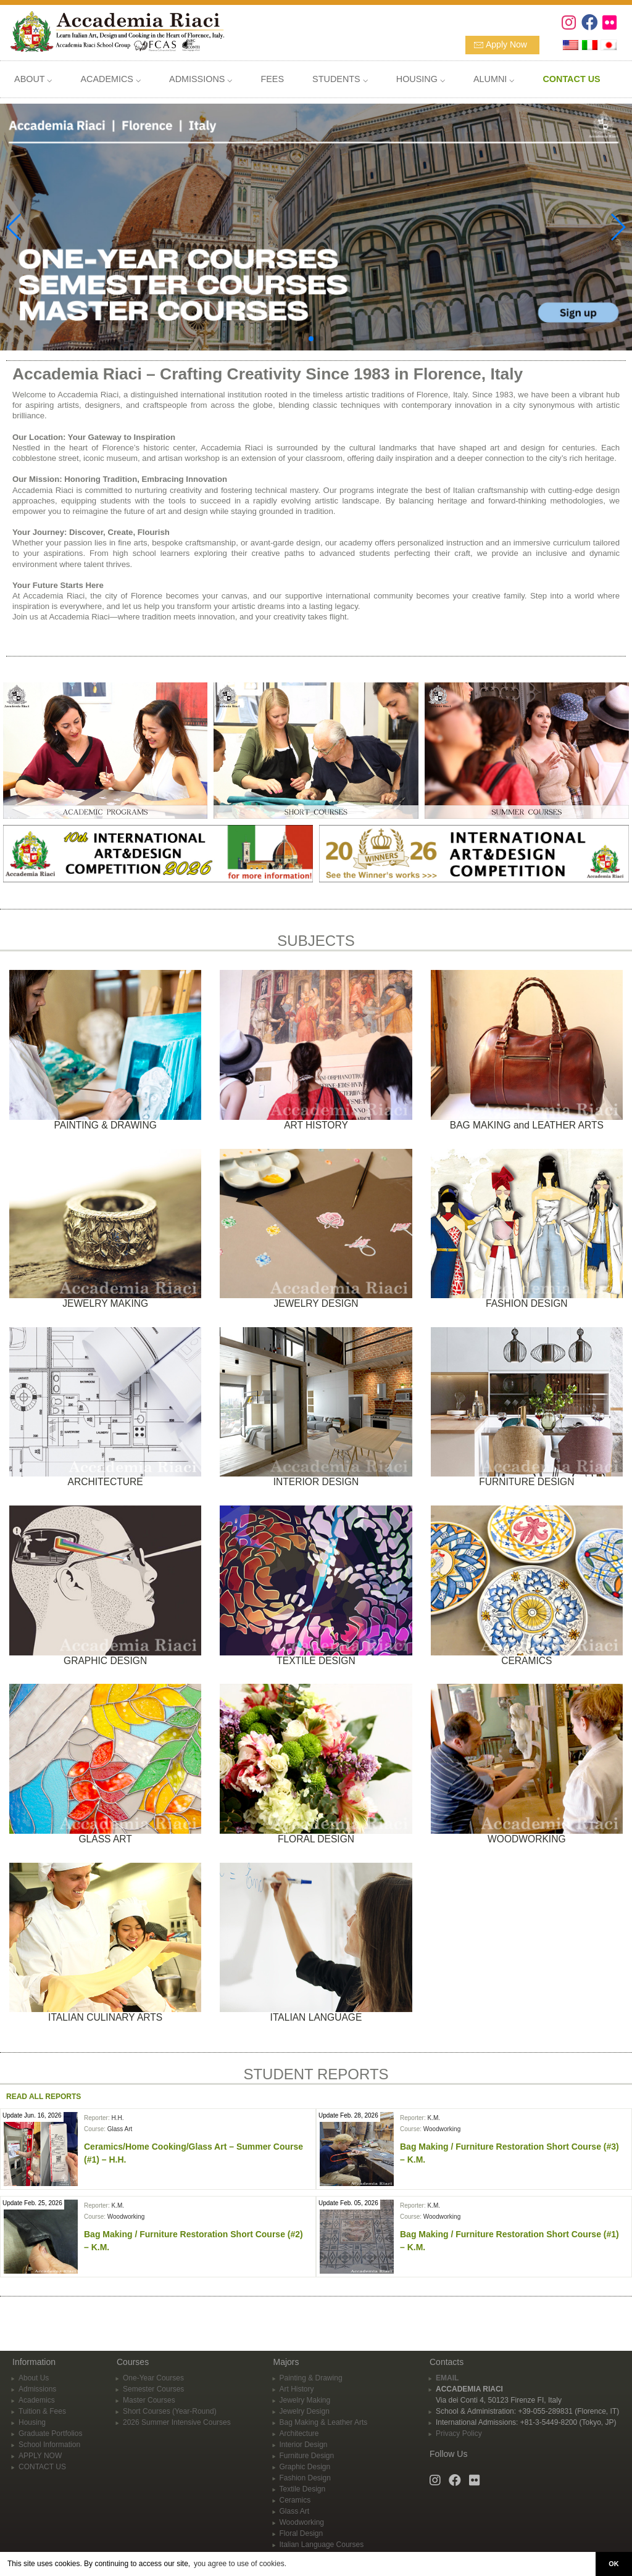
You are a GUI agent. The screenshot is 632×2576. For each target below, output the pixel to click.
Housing (32, 2422)
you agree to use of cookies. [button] (240, 2563)
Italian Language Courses (322, 2544)
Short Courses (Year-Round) (170, 2411)
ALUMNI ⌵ (493, 79)
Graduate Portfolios (50, 2433)
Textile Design (303, 2489)
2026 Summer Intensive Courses (177, 2422)
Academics (37, 2400)
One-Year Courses (153, 2378)
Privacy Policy (459, 2433)
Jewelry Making (305, 2400)
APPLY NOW (40, 2455)
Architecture (299, 2433)
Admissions (37, 2389)
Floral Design (301, 2533)
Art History (297, 2389)
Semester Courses (153, 2389)
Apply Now (506, 44)
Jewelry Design (305, 2411)
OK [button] (613, 2563)
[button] (311, 338)
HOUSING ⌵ (420, 79)
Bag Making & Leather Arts (324, 2422)
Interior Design (304, 2444)
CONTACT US (42, 2466)
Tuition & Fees (42, 2411)
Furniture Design (307, 2455)
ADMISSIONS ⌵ (200, 79)
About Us (34, 2378)
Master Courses (149, 2400)
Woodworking (441, 2129)
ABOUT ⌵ (33, 79)
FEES (272, 79)
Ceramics (295, 2500)
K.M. (433, 2117)
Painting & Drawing (311, 2378)
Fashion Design (305, 2478)
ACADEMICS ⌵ (110, 79)
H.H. (117, 2117)
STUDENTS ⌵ (340, 79)
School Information (49, 2444)
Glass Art (120, 2129)
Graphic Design (305, 2466)
